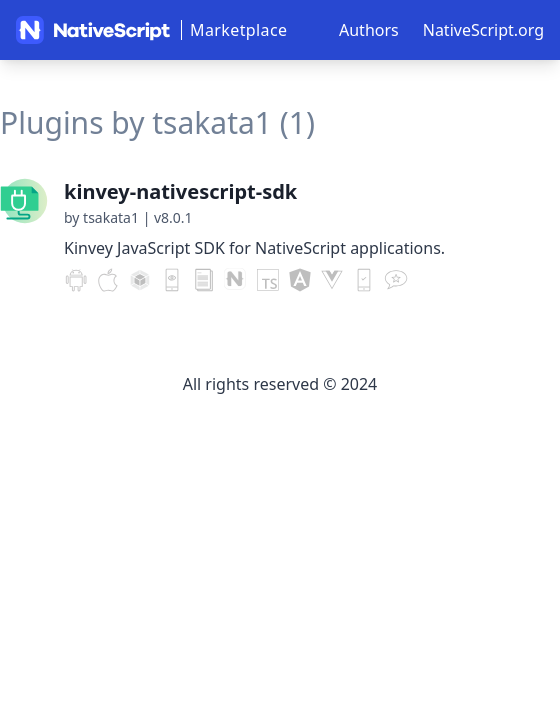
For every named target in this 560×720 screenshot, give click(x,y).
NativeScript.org (483, 30)
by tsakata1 (101, 217)
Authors (369, 30)
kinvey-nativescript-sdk (180, 191)
